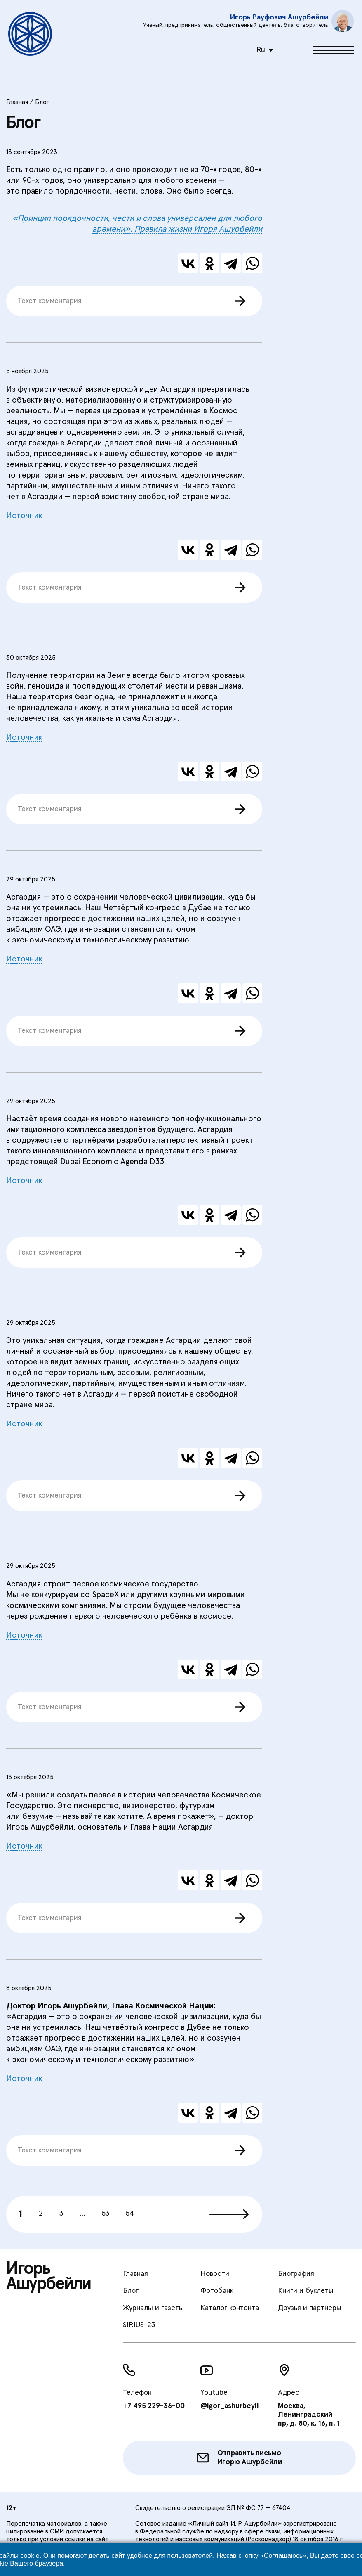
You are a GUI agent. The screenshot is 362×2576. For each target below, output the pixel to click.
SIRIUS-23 (139, 2325)
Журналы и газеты (153, 2308)
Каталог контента (229, 2308)
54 (130, 2213)
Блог (131, 2290)
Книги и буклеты (306, 2290)
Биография (296, 2274)
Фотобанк (216, 2290)
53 (105, 2213)
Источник (24, 515)
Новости (214, 2274)
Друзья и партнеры (309, 2308)
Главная (135, 2274)
